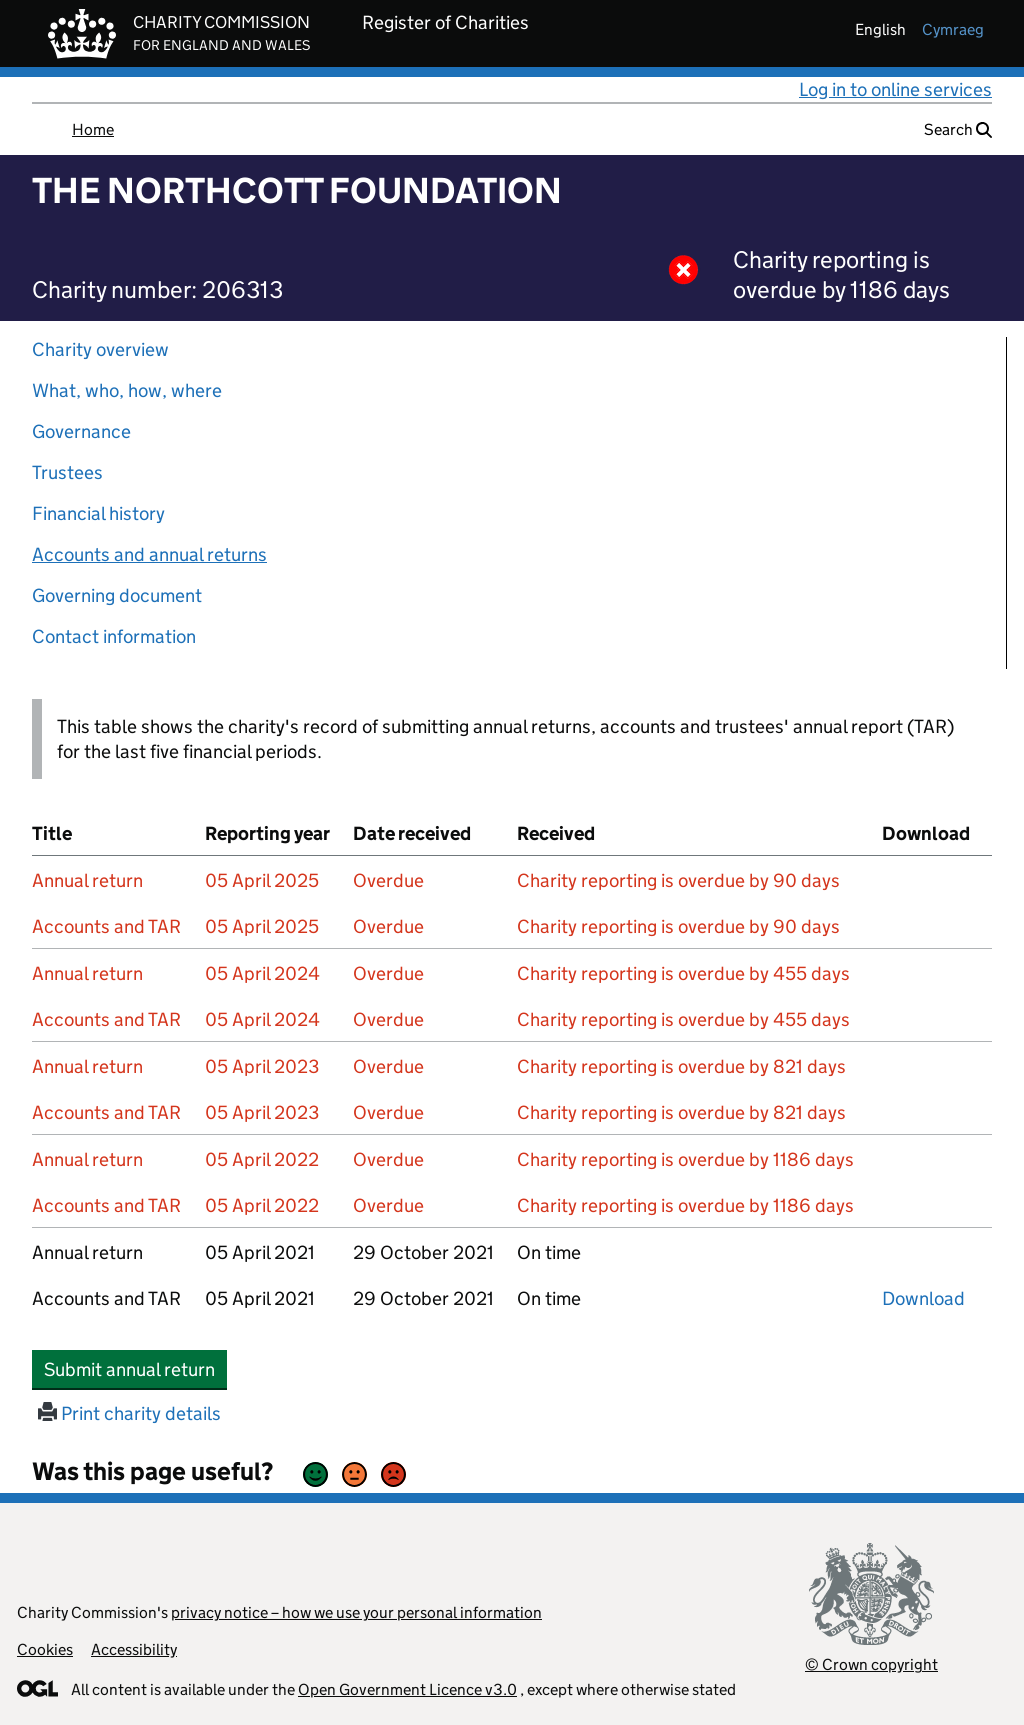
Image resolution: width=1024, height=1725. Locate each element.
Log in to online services (895, 89)
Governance (81, 431)
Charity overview (100, 349)
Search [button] (958, 129)
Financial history (98, 513)
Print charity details (129, 1413)
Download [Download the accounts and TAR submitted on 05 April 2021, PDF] (923, 1298)
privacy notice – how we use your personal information (356, 1612)
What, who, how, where (127, 390)
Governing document (117, 595)
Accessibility (134, 1649)
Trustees (67, 472)
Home (93, 129)
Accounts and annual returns (149, 554)
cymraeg (953, 29)
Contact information (114, 636)
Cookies (45, 1649)
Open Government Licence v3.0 (407, 1689)
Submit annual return (135, 1369)
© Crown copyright (871, 1664)
